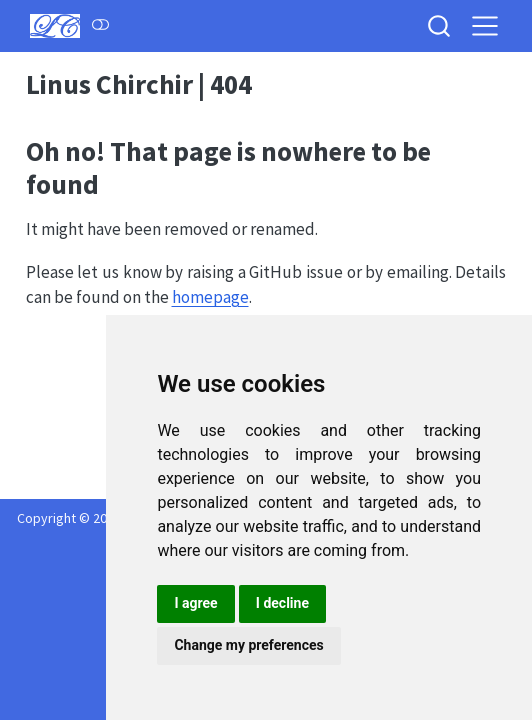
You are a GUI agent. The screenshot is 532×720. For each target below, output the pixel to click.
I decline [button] (282, 603)
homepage (210, 297)
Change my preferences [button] (248, 645)
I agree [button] (195, 603)
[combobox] (440, 25)
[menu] (485, 26)
